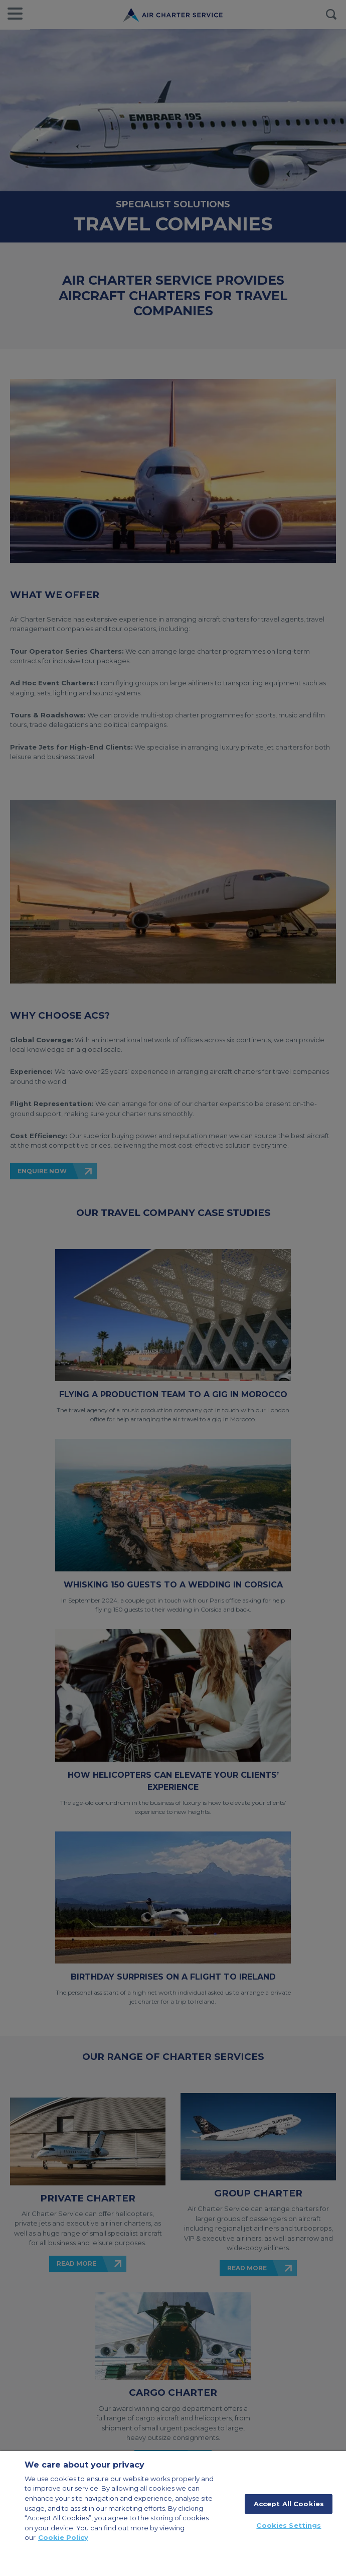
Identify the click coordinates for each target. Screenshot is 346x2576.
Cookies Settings (288, 2525)
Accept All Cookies (289, 2504)
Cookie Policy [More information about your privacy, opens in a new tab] (63, 2537)
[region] (173, 2513)
